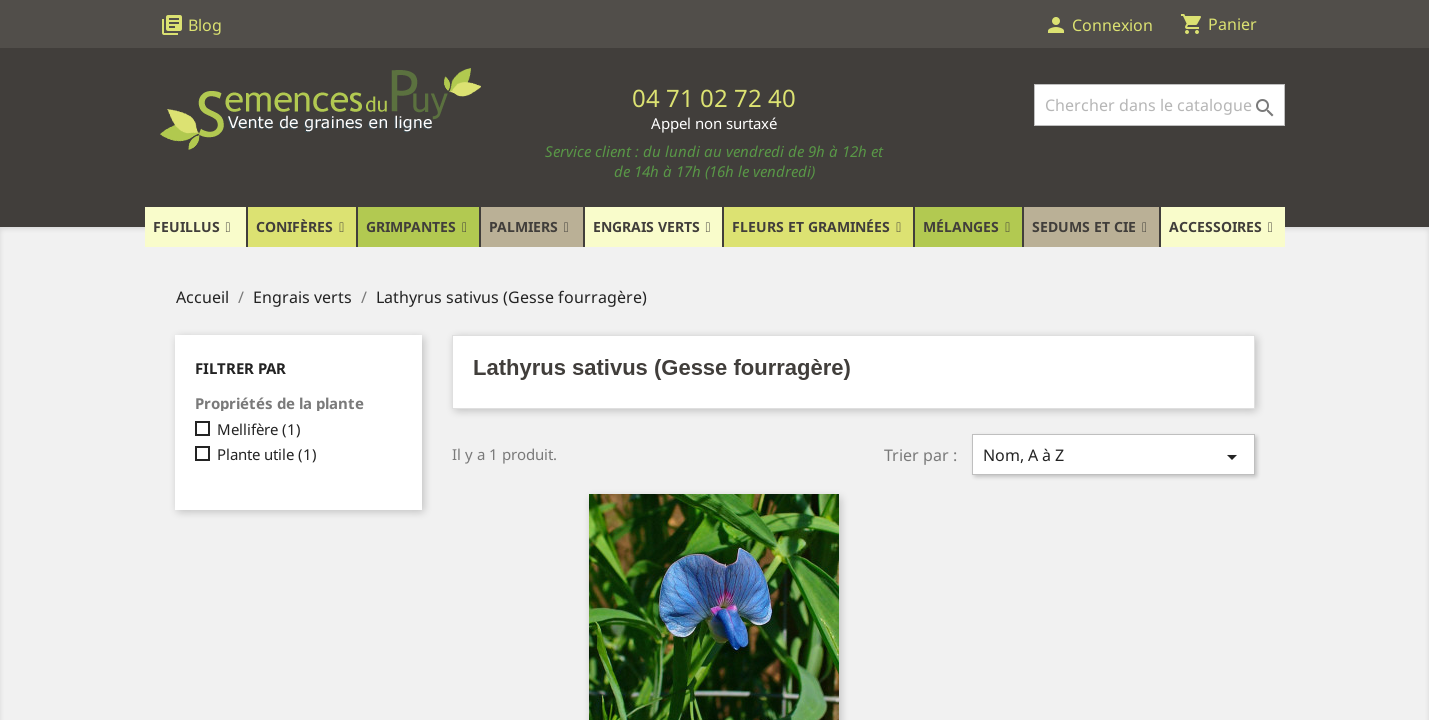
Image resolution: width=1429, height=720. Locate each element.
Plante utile (267, 454)
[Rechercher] (1159, 105)
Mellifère (259, 429)
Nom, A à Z (1113, 456)
